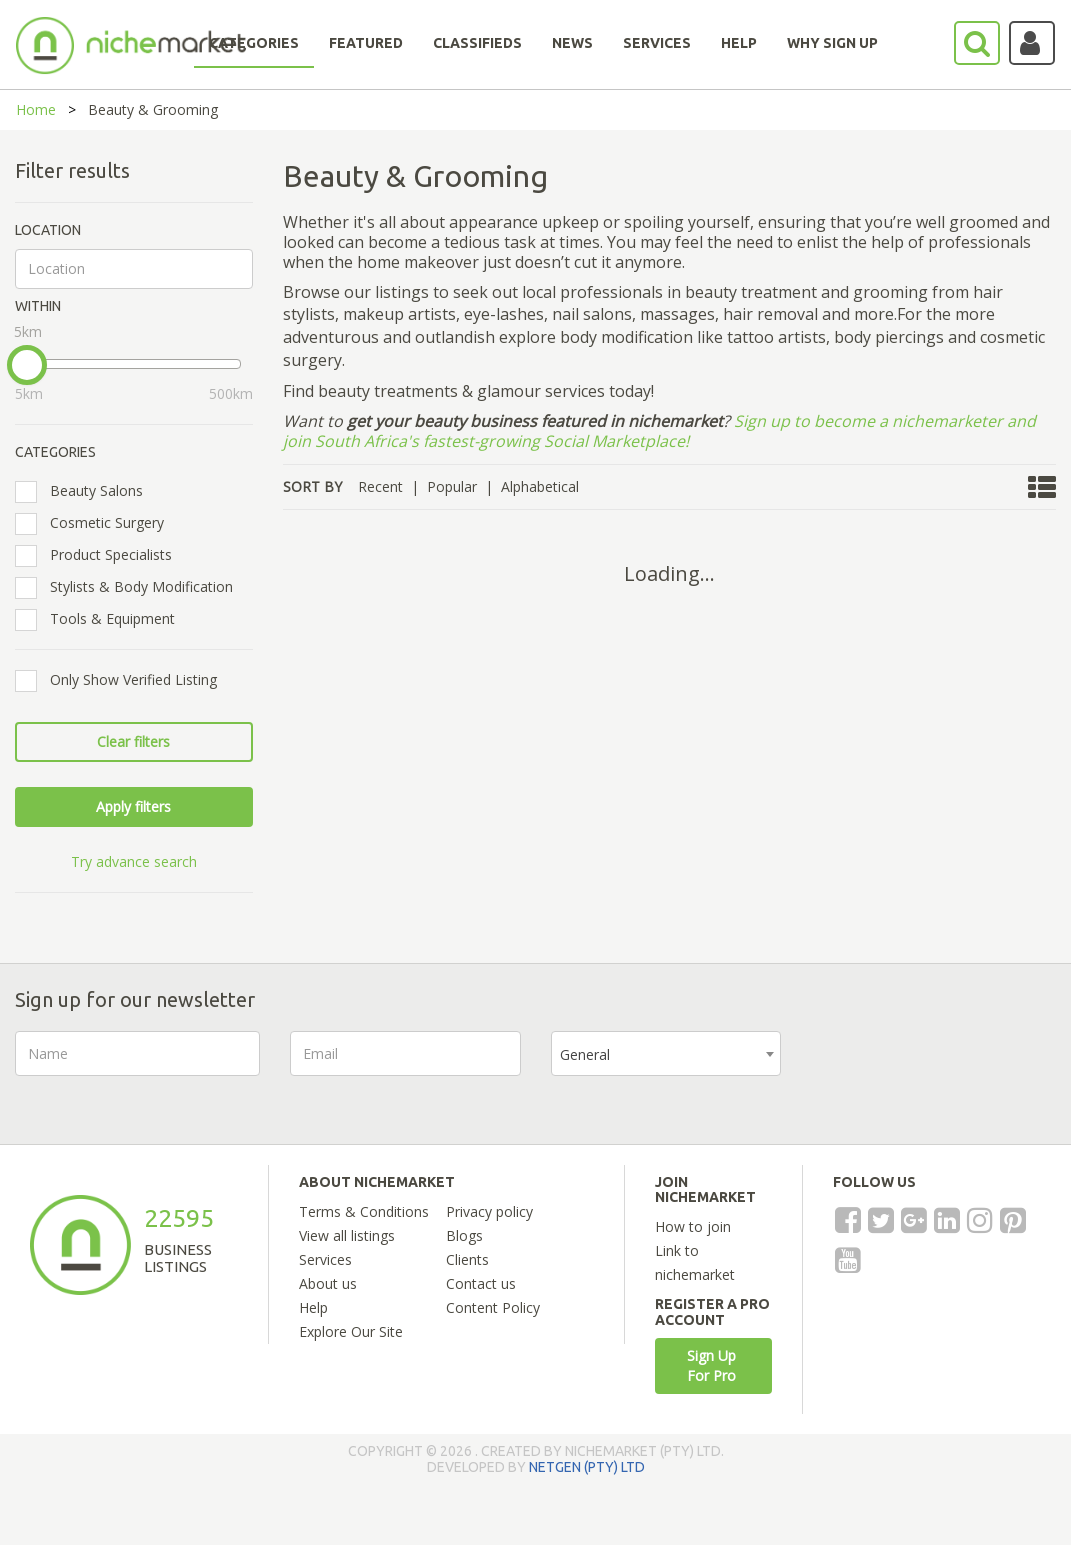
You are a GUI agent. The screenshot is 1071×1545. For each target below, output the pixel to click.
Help (313, 1307)
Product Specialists (100, 555)
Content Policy (493, 1307)
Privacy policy (489, 1211)
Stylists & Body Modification (130, 587)
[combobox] (666, 1053)
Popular (452, 486)
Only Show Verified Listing (122, 680)
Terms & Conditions (364, 1211)
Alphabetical (540, 486)
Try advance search (134, 861)
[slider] (27, 365)
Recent (380, 486)
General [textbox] (585, 1054)
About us (328, 1283)
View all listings (347, 1235)
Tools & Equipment (101, 619)
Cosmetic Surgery (96, 523)
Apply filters (133, 806)
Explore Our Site (351, 1331)
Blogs (464, 1235)
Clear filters (133, 741)
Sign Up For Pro (711, 1365)
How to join (693, 1226)
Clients (467, 1259)
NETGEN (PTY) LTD (587, 1467)
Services (325, 1259)
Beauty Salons (85, 491)
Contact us (481, 1283)
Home (36, 109)
